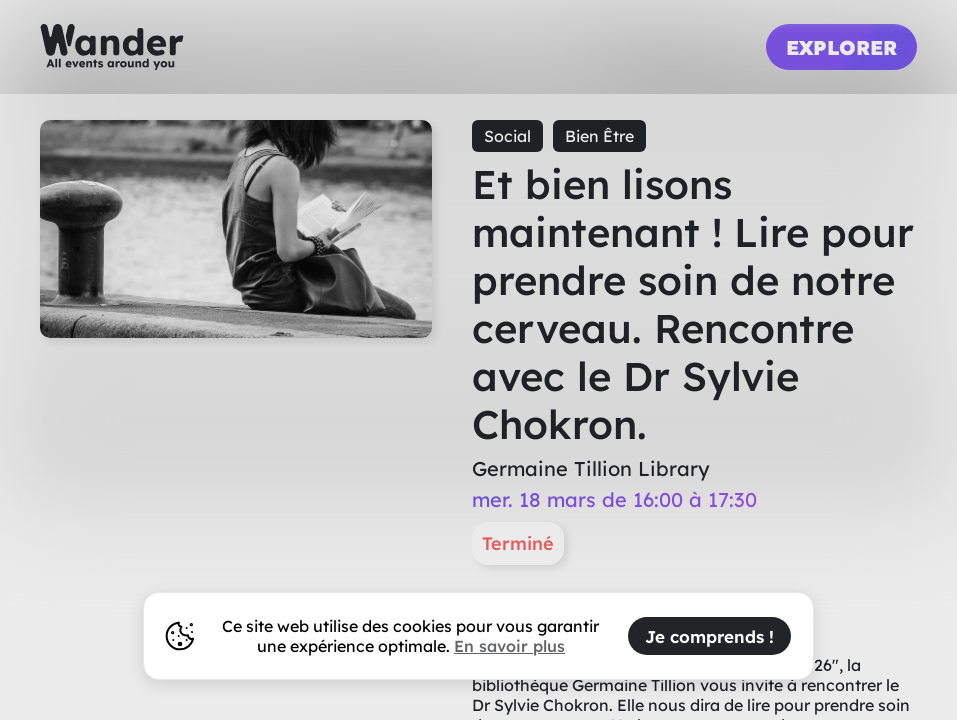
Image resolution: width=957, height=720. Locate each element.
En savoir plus (509, 646)
